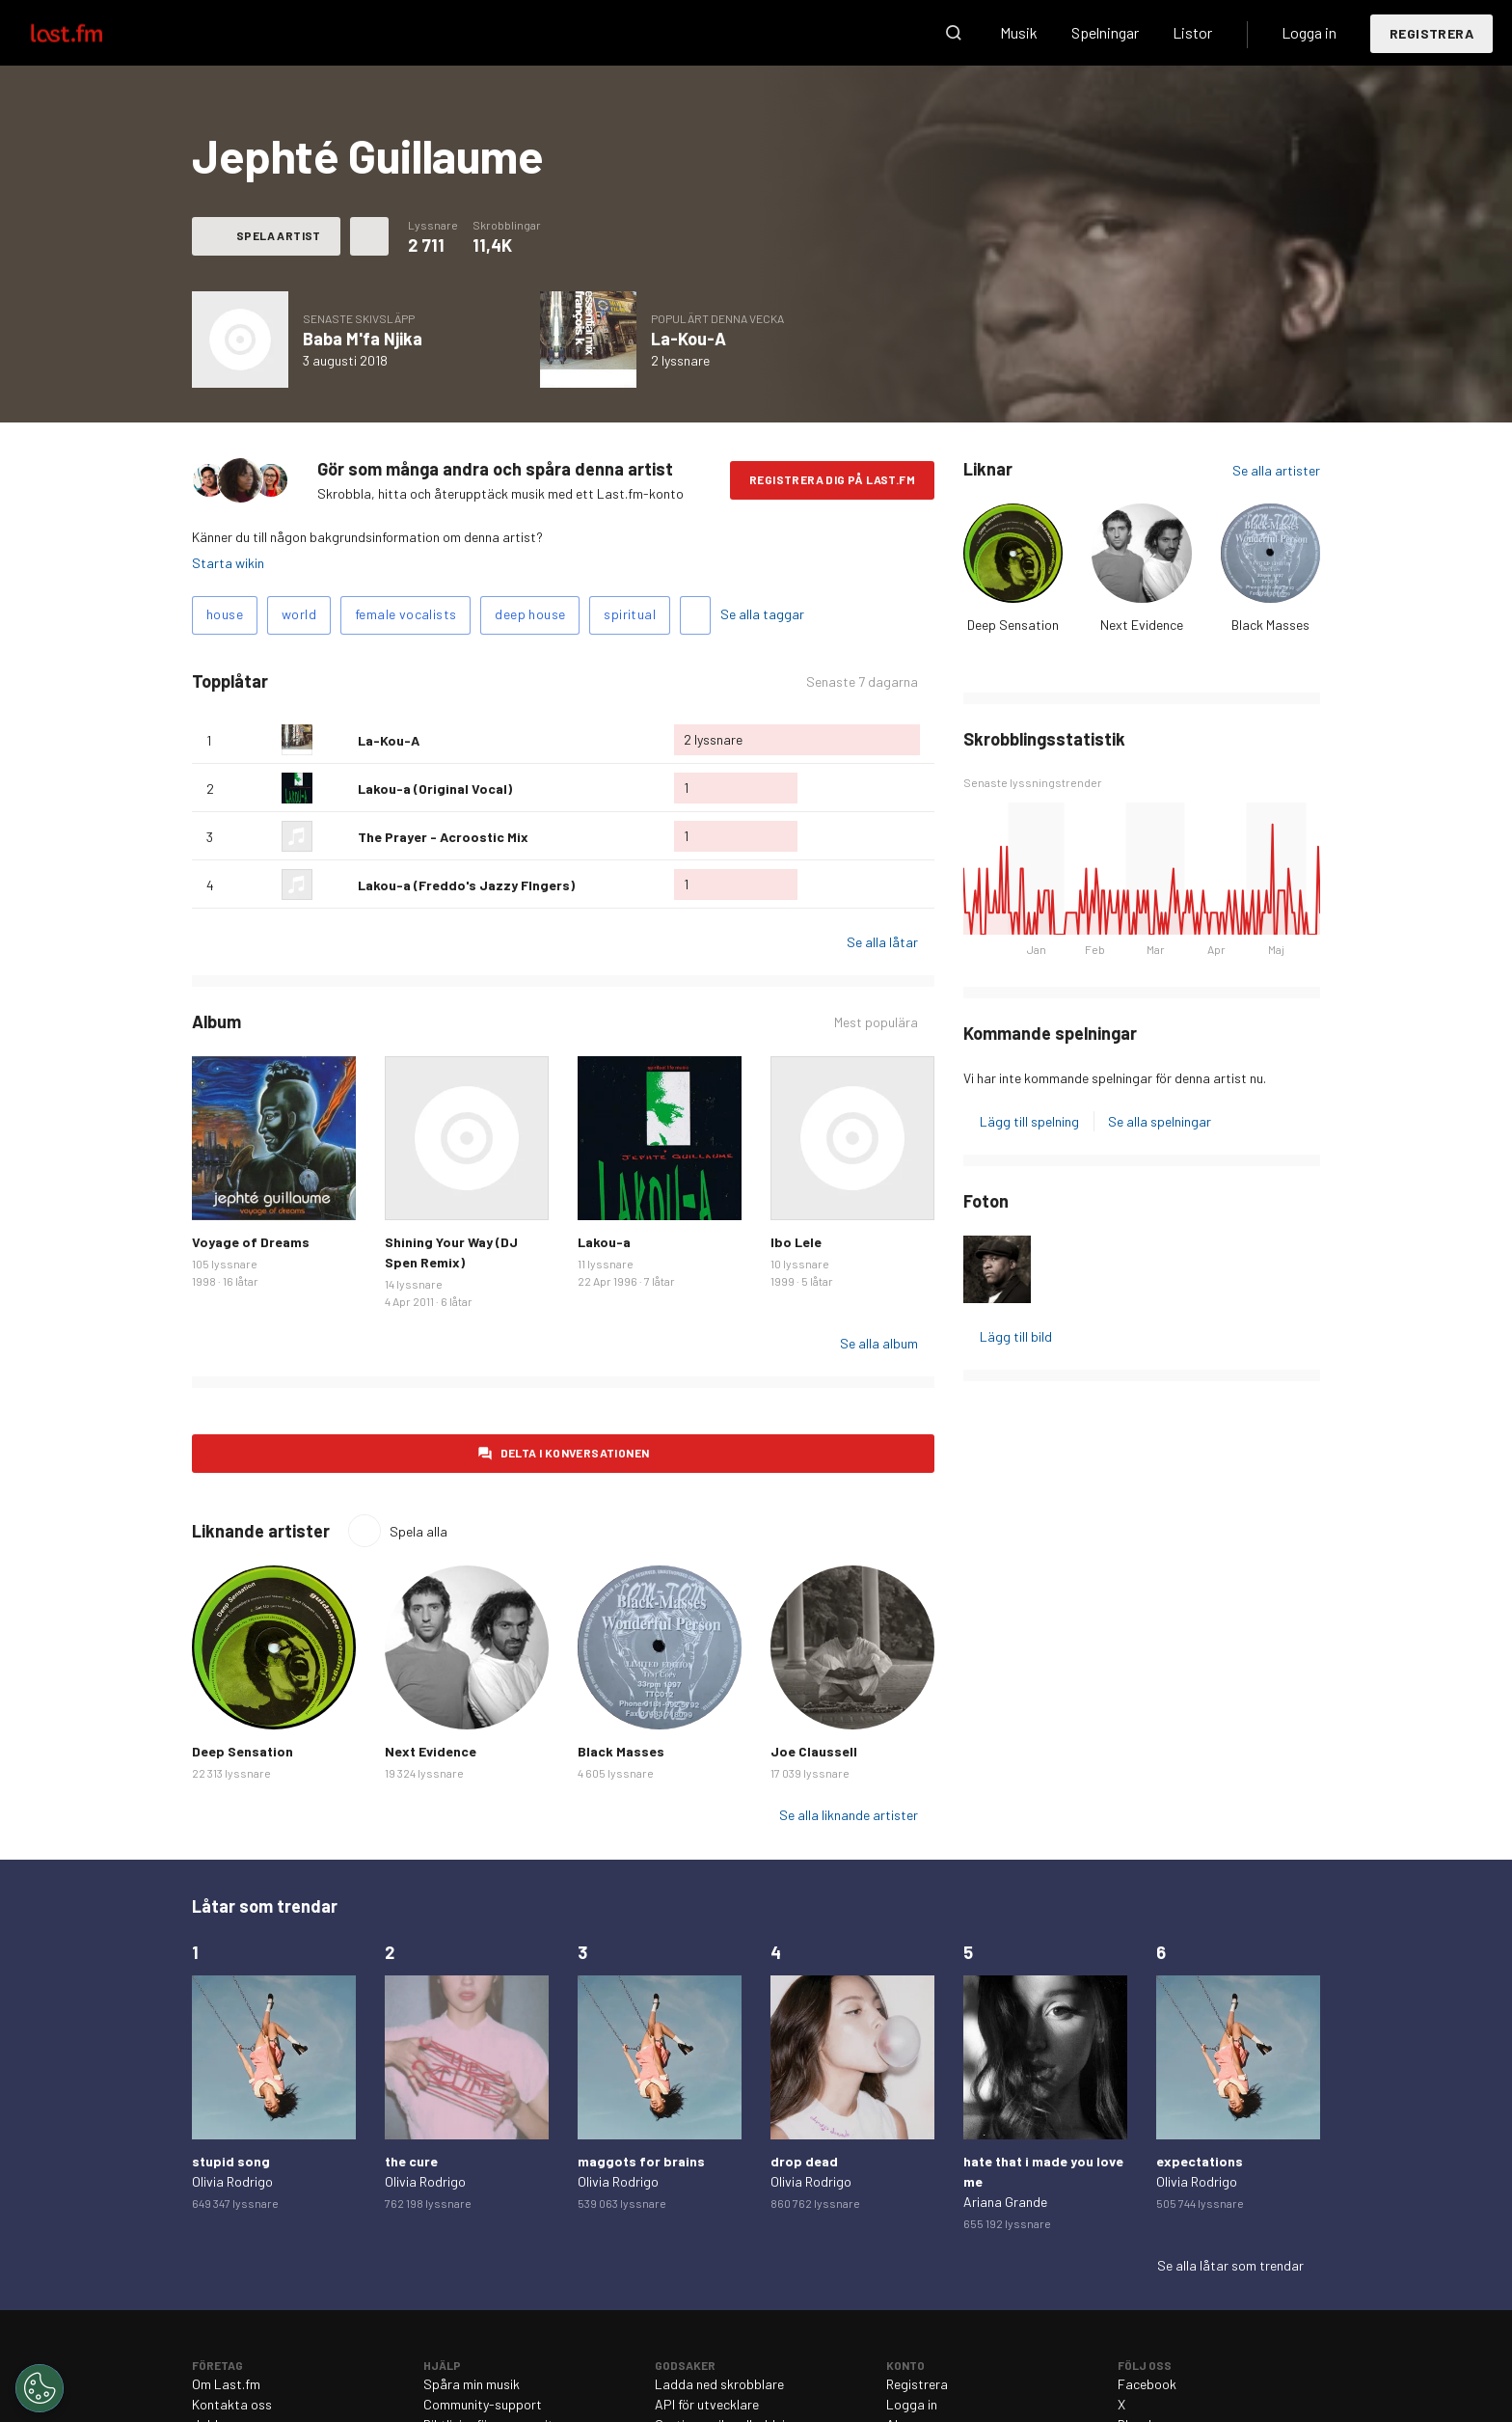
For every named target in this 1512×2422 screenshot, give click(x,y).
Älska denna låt (335, 739)
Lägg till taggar (695, 615)
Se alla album (879, 1343)
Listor (1192, 32)
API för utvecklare (707, 2404)
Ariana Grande (1005, 2201)
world (299, 614)
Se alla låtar (882, 942)
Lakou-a (604, 1242)
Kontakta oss (232, 2404)
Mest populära (876, 1022)
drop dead (804, 2161)
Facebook (1147, 2384)
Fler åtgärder (369, 236)
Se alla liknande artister (848, 1815)
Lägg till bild (1016, 1336)
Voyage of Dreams (251, 1242)
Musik (1019, 32)
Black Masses (1270, 624)
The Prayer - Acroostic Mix (443, 837)
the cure (411, 2161)
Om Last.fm (226, 2384)
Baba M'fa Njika (362, 338)
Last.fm (89, 32)
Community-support (482, 2404)
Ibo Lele (796, 1242)
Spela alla (418, 1531)
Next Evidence (1141, 624)
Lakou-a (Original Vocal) (435, 788)
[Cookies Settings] (39, 2388)
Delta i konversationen (575, 1452)
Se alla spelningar (1159, 1121)
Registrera (1431, 33)
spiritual (630, 614)
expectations (1199, 2161)
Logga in (1309, 32)
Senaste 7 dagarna (862, 681)
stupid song (231, 2161)
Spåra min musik (471, 2384)
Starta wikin (228, 563)
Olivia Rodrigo (232, 2181)
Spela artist (278, 235)
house (224, 614)
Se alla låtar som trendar (1230, 2265)
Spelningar (1105, 32)
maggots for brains (641, 2161)
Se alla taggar (762, 614)
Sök (953, 33)
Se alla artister (1276, 470)
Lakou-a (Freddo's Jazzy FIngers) (466, 885)
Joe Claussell (813, 1751)
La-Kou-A (688, 338)
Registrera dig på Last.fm (832, 479)
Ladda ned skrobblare (719, 2384)
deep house (530, 614)
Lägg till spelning (1029, 1121)
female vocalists (405, 614)
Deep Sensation (1013, 624)
